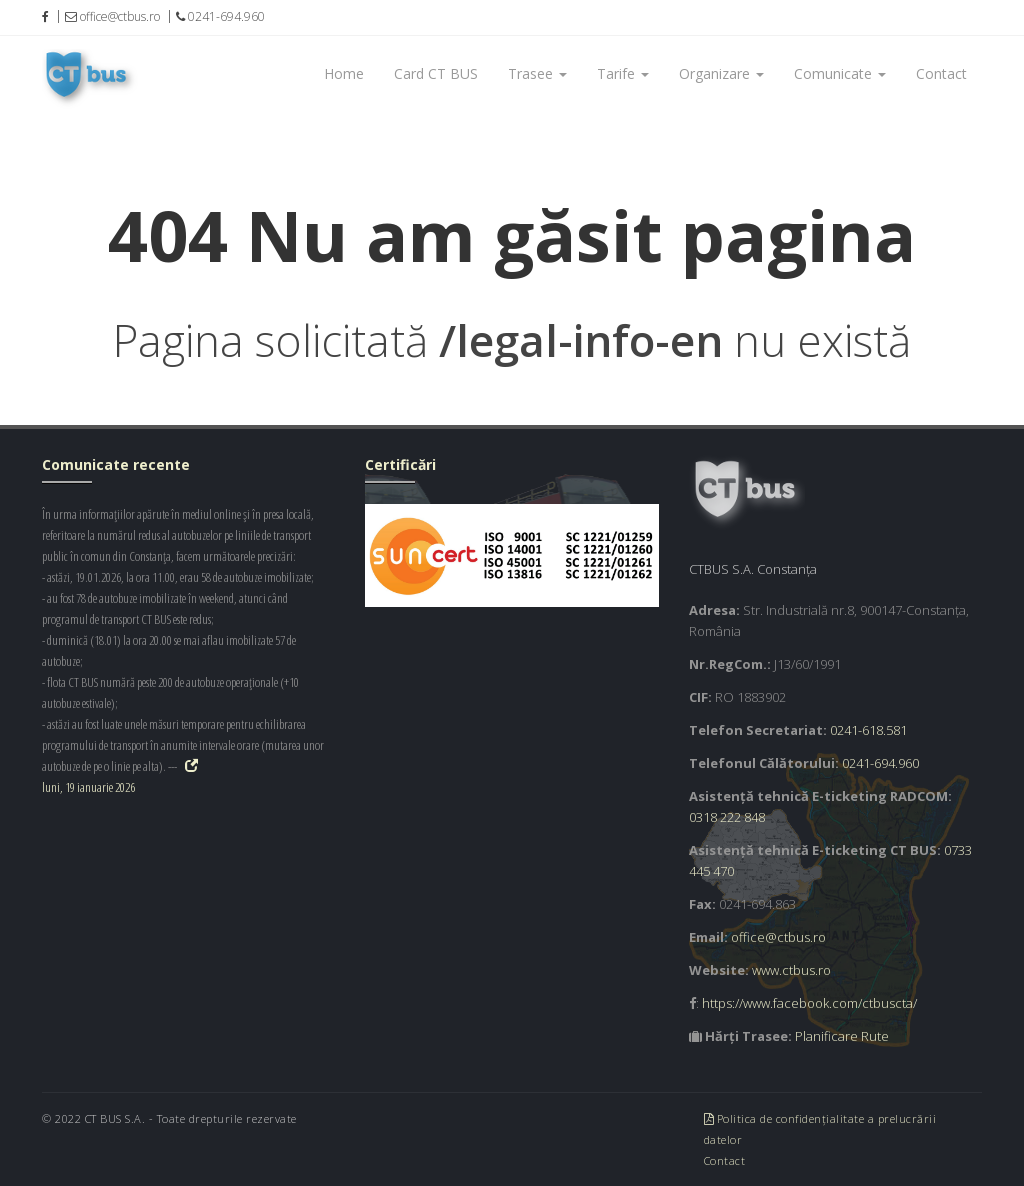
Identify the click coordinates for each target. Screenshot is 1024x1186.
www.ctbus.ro (791, 970)
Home (344, 73)
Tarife (623, 73)
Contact (941, 73)
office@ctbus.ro (778, 937)
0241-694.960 (880, 763)
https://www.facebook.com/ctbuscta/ (809, 1003)
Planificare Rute (842, 1036)
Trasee (537, 73)
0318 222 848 (727, 817)
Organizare (721, 73)
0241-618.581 (868, 730)
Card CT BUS (436, 73)
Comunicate (840, 73)
